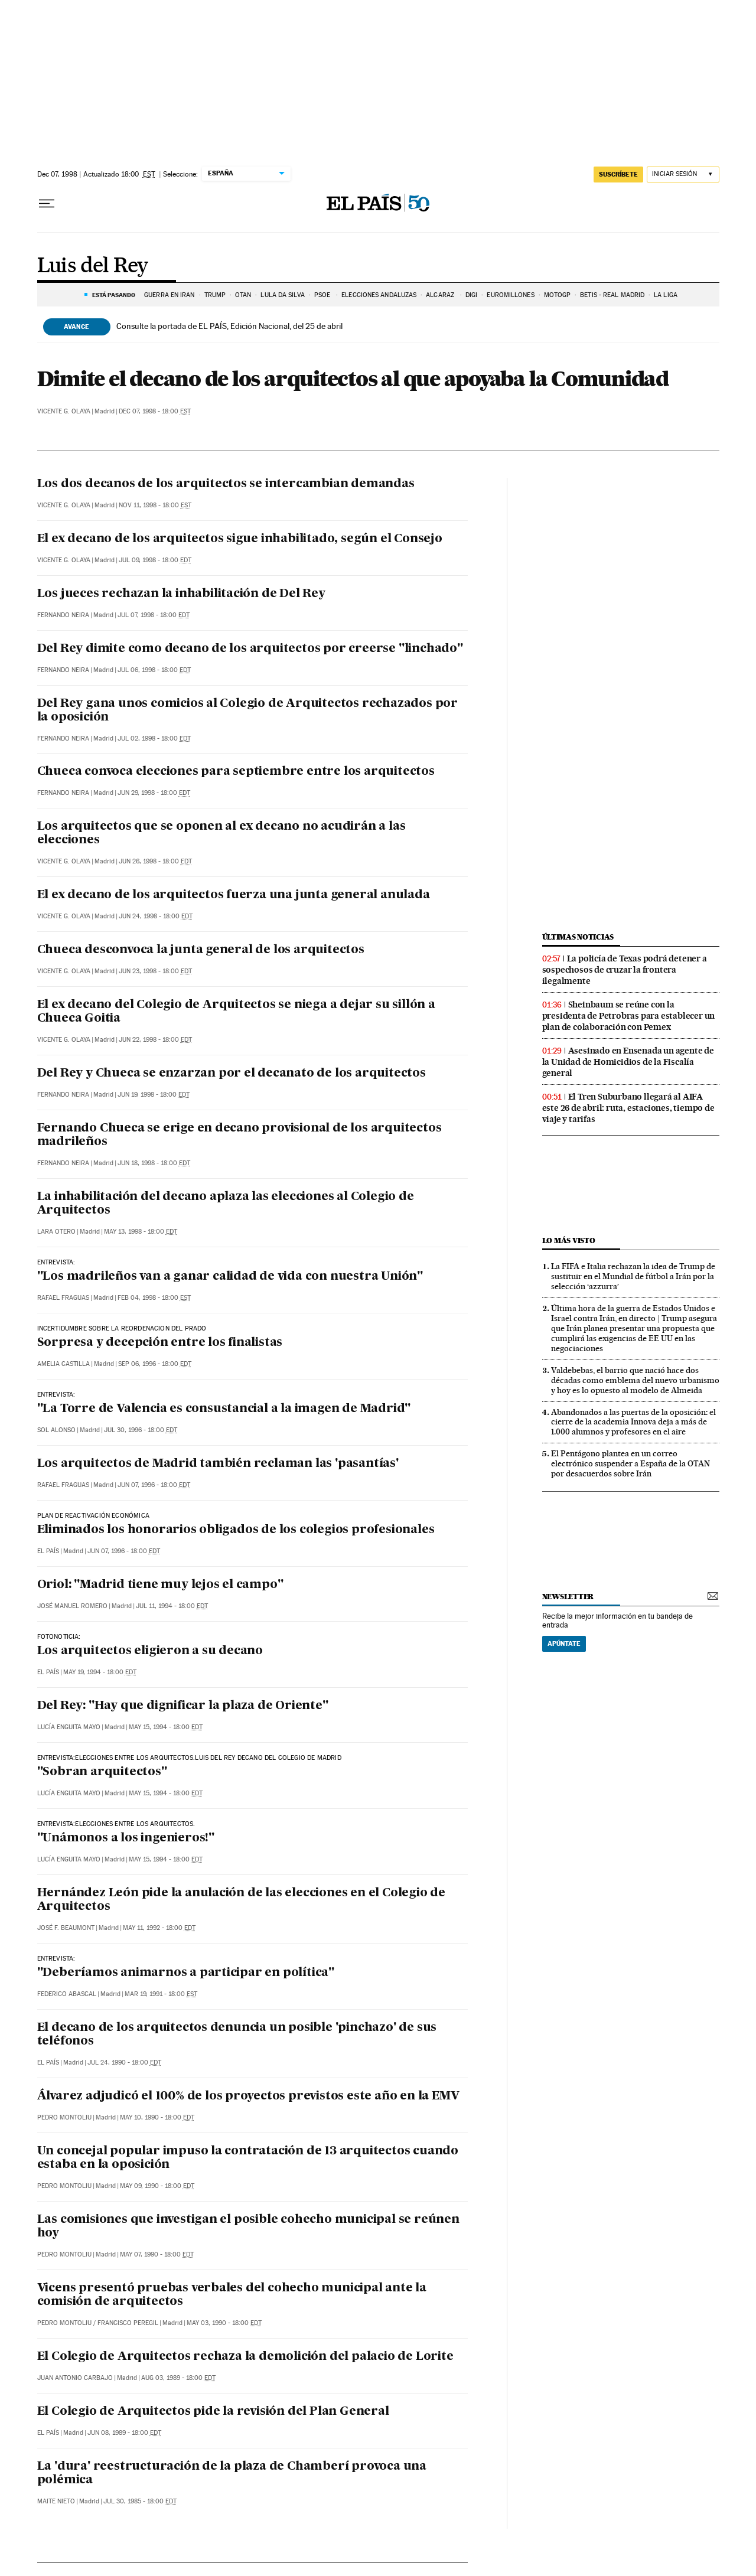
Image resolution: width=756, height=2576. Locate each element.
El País (48, 1551)
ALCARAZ (441, 295)
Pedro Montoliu (64, 2117)
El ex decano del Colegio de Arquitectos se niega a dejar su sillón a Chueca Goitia (236, 1012)
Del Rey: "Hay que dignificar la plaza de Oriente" (182, 1706)
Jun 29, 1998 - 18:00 (154, 793)
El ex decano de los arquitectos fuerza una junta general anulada (233, 895)
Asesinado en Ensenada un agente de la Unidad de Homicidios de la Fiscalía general (628, 1061)
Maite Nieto (56, 2501)
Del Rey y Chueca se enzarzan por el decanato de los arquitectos (231, 1074)
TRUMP (215, 295)
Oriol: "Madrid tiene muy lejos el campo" (160, 1585)
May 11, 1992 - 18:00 (159, 1928)
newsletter (568, 1596)
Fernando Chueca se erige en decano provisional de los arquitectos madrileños (239, 1135)
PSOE (323, 295)
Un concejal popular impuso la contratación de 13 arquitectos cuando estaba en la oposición (248, 2158)
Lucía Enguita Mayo (68, 1727)
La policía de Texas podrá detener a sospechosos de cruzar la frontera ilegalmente (624, 969)
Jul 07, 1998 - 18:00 (154, 615)
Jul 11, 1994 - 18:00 (172, 1606)
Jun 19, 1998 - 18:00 (154, 1094)
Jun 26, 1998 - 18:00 (155, 861)
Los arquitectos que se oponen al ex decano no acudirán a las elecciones (221, 833)
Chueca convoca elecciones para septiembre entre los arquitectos (236, 772)
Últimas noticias (578, 936)
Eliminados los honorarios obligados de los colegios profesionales (236, 1530)
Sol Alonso (56, 1430)
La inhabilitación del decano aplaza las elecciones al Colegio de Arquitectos (225, 1204)
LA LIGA (665, 295)
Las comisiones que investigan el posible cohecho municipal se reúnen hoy (248, 2226)
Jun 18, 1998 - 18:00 (154, 1163)
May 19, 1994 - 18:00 (99, 1672)
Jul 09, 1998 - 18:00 (155, 560)
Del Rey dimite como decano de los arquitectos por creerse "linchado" (250, 649)
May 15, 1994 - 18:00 (166, 1727)
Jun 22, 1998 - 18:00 (155, 1040)
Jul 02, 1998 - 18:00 (154, 738)
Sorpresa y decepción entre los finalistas (160, 1343)
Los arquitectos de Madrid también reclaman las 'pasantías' (218, 1464)
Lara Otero (56, 1231)
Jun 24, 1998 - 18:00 (156, 916)
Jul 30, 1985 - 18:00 (140, 2501)
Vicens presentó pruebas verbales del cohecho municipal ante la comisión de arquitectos (232, 2295)
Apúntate (564, 1643)
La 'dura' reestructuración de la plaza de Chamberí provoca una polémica (232, 2473)
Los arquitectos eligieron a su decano (150, 1651)
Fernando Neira (63, 615)
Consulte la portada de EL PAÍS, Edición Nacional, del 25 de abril (229, 326)
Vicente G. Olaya (63, 411)
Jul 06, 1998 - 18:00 (154, 670)
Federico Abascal (66, 1994)
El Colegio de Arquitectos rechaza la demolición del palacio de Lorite (245, 2357)
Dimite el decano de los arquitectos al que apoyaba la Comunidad (353, 379)
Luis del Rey (92, 266)
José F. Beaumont (65, 1928)
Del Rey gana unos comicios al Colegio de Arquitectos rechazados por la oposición (247, 710)
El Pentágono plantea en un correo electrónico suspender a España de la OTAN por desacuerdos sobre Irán (630, 1463)
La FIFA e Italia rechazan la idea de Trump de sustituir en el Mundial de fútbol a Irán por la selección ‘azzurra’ (633, 1276)
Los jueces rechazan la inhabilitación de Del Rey (181, 594)
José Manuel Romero (72, 1606)
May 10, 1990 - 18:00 (157, 2117)
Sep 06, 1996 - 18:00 (154, 1364)
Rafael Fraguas (63, 1298)
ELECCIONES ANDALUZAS (378, 295)
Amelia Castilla (63, 1364)
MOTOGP (557, 295)
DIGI (471, 295)
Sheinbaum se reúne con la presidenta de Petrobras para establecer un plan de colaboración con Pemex (628, 1015)
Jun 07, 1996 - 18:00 (154, 1485)
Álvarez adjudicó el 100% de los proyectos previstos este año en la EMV (248, 2096)
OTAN (243, 295)
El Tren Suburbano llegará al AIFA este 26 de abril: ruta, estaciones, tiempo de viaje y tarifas (628, 1107)
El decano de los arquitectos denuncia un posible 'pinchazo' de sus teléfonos (237, 2034)
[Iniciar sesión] (683, 174)
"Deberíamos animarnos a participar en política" (186, 1973)
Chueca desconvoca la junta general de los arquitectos (200, 950)
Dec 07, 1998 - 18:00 (155, 411)
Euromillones (510, 295)
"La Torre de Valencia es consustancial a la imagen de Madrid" (224, 1409)
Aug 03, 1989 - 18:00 (178, 2378)
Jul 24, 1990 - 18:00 (124, 2062)
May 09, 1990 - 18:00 (157, 2186)
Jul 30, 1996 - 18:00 (140, 1430)
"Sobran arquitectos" (102, 1772)
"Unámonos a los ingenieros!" (125, 1838)
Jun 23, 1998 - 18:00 (155, 971)
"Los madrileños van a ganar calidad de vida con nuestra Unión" (230, 1277)
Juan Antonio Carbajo (75, 2378)
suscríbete (618, 174)
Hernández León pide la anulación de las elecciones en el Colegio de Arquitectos (241, 1900)
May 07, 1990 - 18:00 (157, 2254)
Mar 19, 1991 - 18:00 (161, 1994)
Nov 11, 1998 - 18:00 (155, 505)
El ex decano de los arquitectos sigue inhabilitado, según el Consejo (239, 539)
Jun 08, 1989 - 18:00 (124, 2433)
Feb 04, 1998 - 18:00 (154, 1298)
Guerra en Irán (169, 295)
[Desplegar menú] (46, 203)
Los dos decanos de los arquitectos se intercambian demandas (226, 484)
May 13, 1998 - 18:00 (140, 1231)
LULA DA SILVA (282, 295)
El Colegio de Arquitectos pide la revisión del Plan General (213, 2412)
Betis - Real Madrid (612, 295)
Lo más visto (568, 1240)
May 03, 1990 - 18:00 (224, 2323)
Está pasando (113, 294)
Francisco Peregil (127, 2323)
